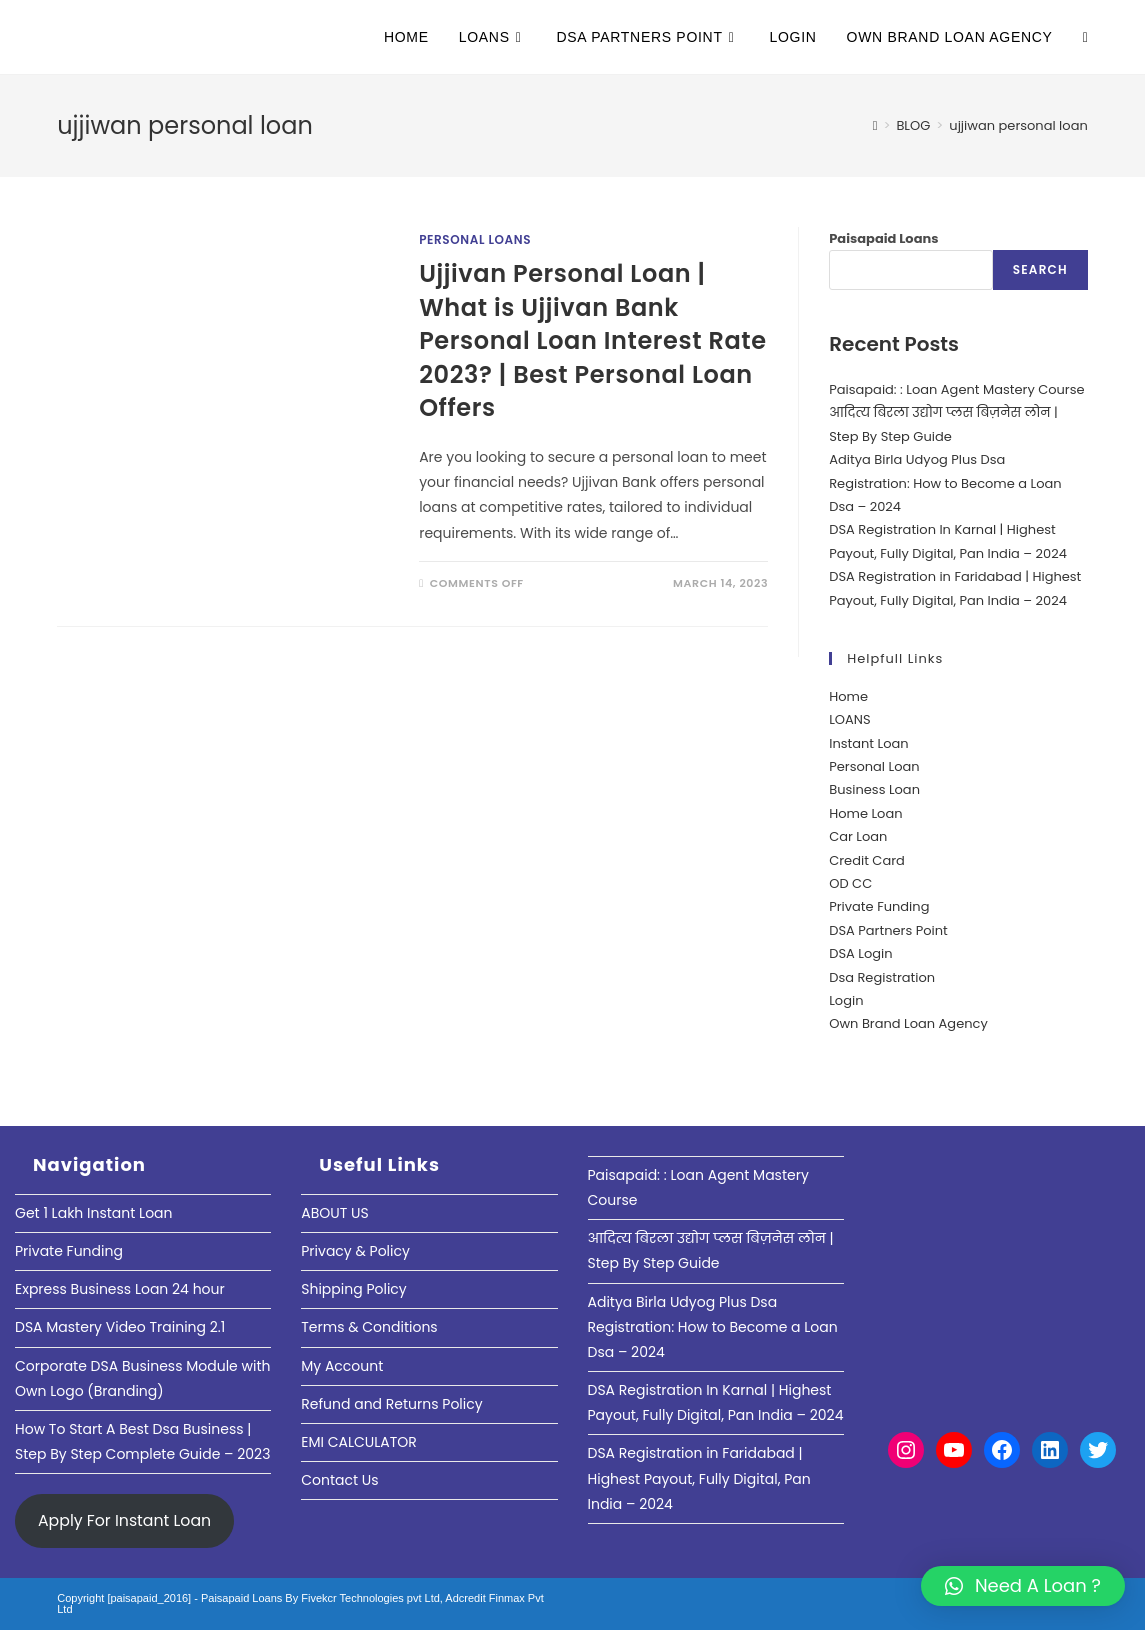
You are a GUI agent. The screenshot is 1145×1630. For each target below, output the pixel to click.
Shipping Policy (354, 1289)
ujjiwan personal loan (1018, 125)
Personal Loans (475, 239)
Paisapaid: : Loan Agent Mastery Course (956, 389)
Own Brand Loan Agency (908, 1023)
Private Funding (879, 906)
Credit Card (867, 860)
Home (848, 696)
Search (1040, 269)
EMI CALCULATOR (359, 1442)
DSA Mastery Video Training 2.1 (120, 1327)
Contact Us (339, 1480)
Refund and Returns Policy (391, 1404)
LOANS (849, 719)
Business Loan (874, 789)
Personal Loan (874, 766)
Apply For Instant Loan (124, 1520)
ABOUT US (334, 1213)
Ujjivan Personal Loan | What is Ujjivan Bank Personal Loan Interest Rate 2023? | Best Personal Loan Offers (592, 340)
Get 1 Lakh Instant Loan (94, 1213)
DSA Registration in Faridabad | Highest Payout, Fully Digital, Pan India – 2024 (699, 1478)
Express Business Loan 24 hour (120, 1289)
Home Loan (865, 813)
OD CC (850, 883)
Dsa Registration (882, 977)
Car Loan (858, 836)
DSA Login (860, 953)
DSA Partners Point (888, 930)
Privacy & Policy (355, 1251)
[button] (1023, 1586)
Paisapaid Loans (883, 238)
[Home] (875, 125)
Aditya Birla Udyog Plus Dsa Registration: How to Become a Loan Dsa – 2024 (945, 483)
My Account (342, 1366)
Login (846, 1000)
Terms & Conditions (369, 1327)
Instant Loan (868, 743)
